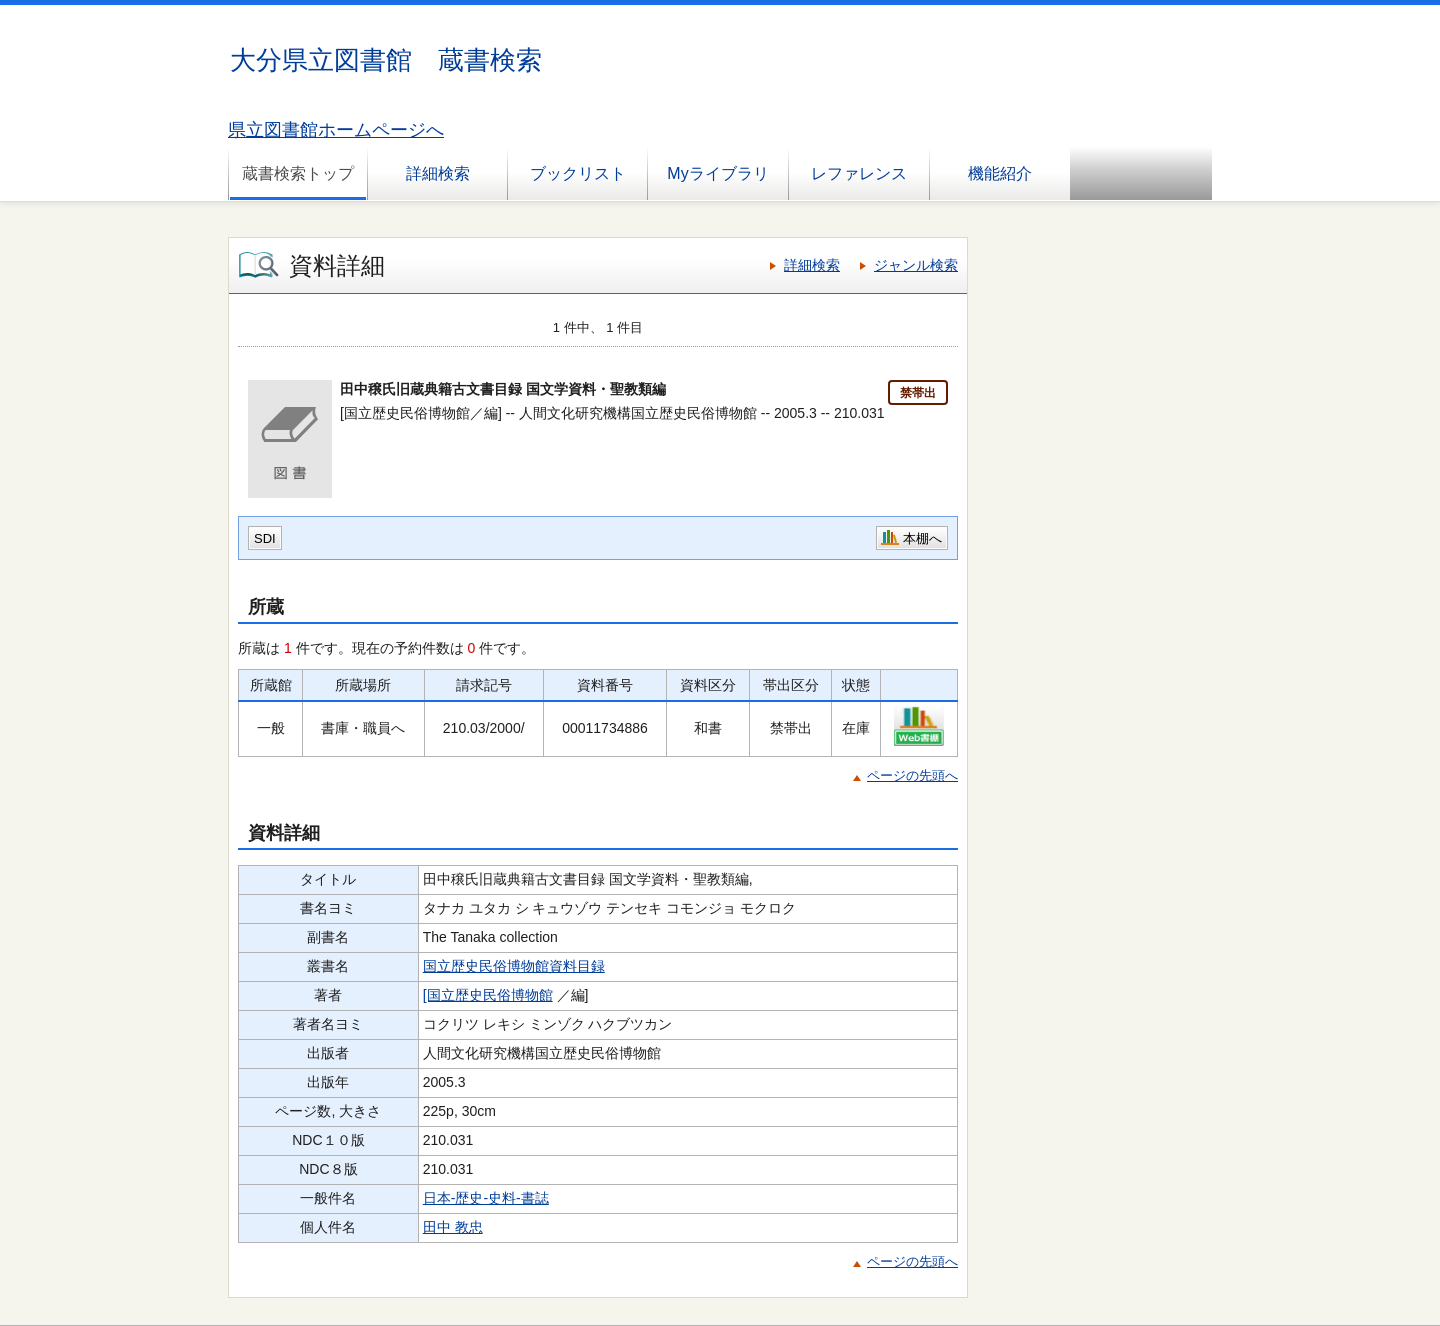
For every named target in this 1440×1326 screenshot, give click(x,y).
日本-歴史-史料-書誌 (486, 1198)
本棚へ (922, 538)
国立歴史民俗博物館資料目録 (514, 966)
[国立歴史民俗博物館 (488, 995)
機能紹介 (1000, 173)
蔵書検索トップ (298, 173)
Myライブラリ (717, 173)
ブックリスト (578, 173)
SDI (265, 538)
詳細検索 (438, 173)
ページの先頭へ (912, 775)
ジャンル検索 (916, 265)
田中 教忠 (453, 1227)
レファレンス (859, 173)
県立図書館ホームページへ (336, 130)
